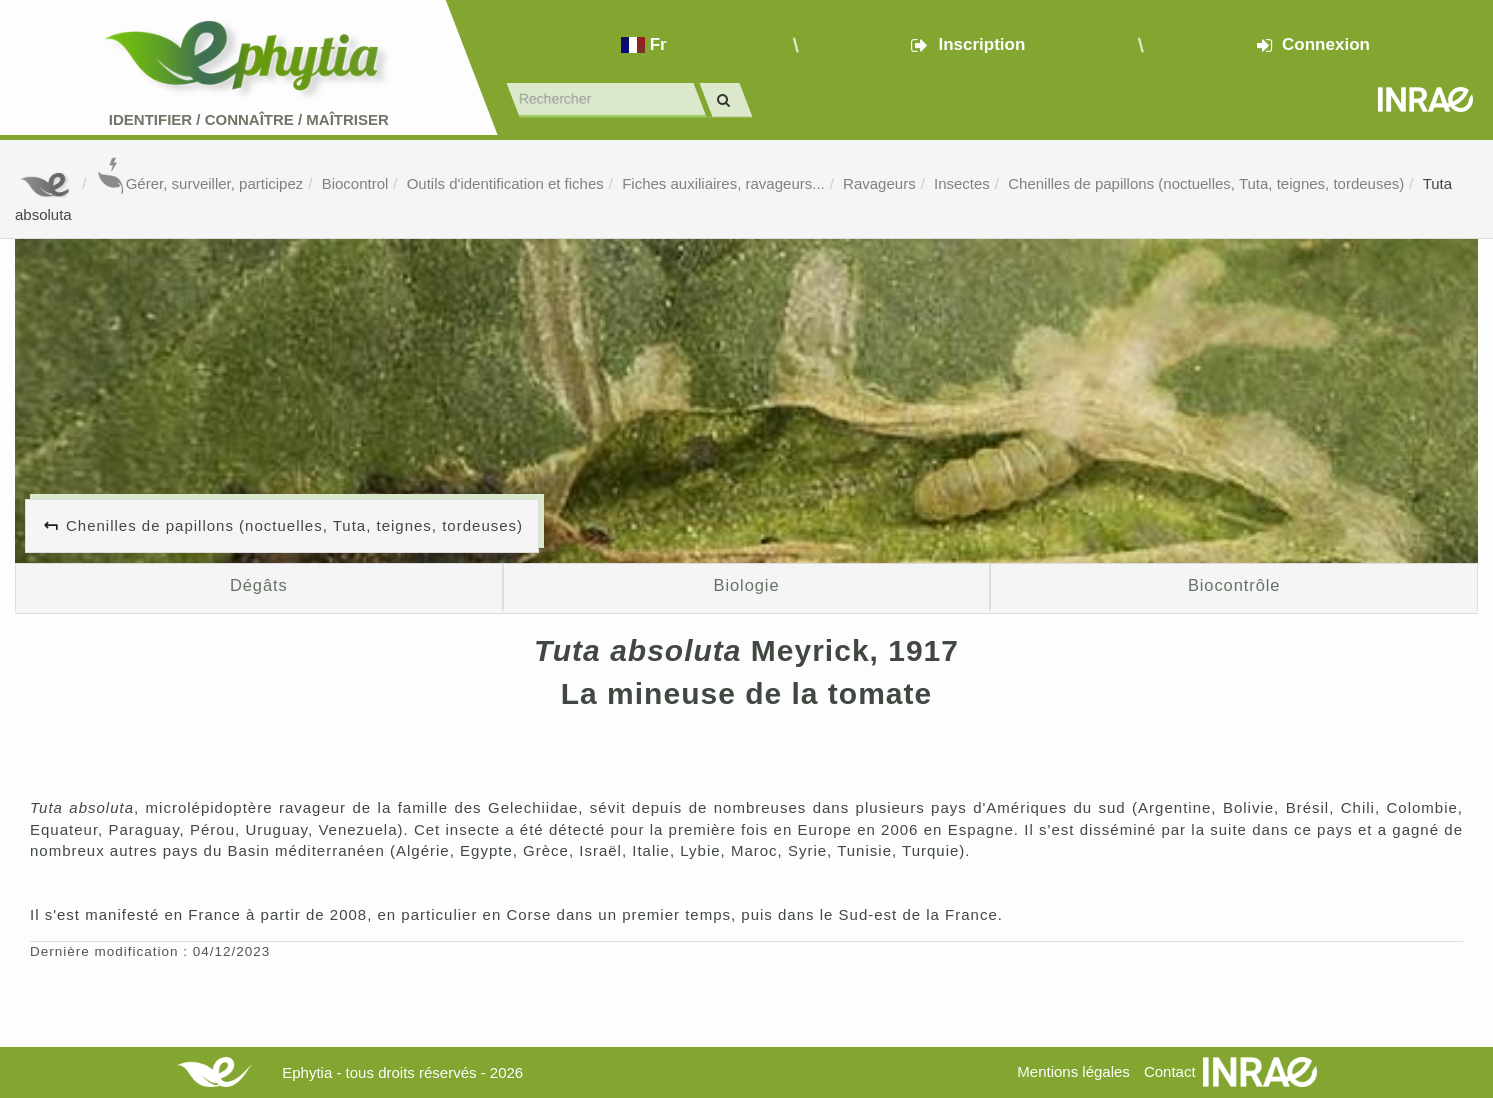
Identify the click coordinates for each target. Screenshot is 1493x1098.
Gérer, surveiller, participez (200, 183)
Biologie (747, 585)
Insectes (962, 183)
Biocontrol (355, 183)
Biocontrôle (1234, 585)
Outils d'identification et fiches (505, 183)
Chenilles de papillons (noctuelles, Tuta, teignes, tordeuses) (1206, 183)
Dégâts (259, 585)
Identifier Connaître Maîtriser (249, 119)
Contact (1170, 1071)
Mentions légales (1073, 1071)
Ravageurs (879, 183)
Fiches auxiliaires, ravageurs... (723, 183)
